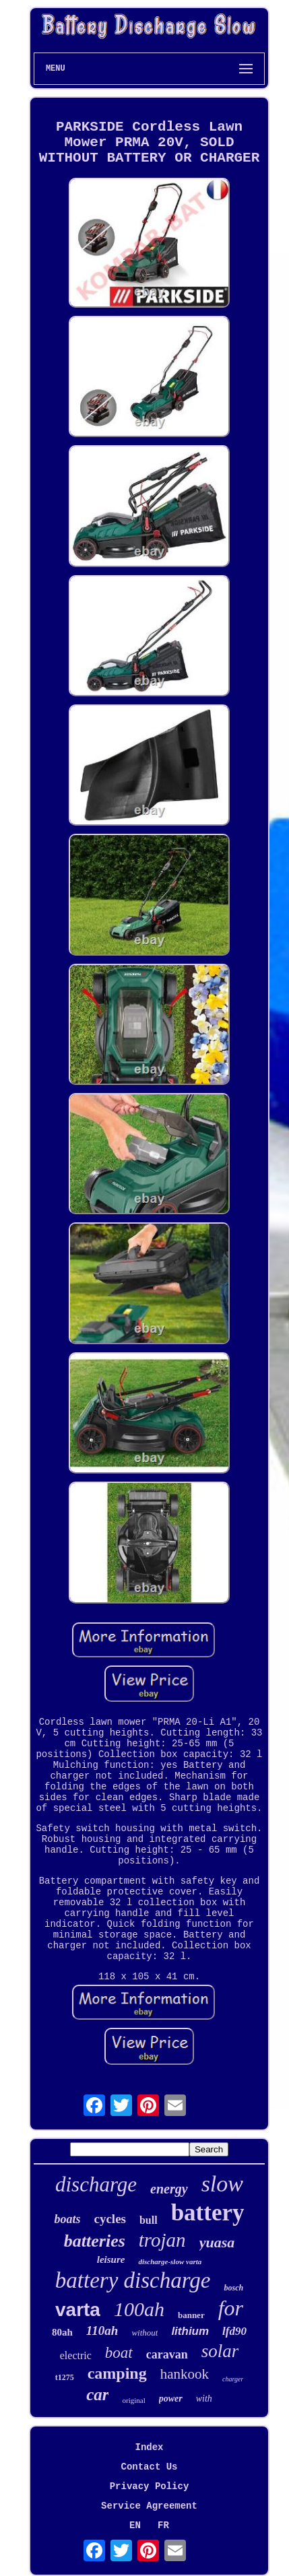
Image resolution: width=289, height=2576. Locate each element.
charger (232, 2379)
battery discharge (133, 2280)
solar (220, 2351)
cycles (109, 2219)
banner (191, 2315)
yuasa (217, 2242)
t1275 (64, 2377)
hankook (184, 2374)
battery (208, 2213)
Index (149, 2447)
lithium (190, 2331)
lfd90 (234, 2331)
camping (117, 2373)
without (144, 2332)
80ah (62, 2332)
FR (163, 2525)
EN (135, 2525)
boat (119, 2352)
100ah (139, 2309)
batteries (94, 2241)
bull (148, 2220)
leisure (111, 2259)
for (230, 2308)
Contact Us (149, 2467)
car (97, 2394)
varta (77, 2309)
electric (76, 2355)
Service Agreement (149, 2506)
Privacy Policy (149, 2486)
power (171, 2398)
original (133, 2400)
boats (67, 2219)
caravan (167, 2354)
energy (169, 2188)
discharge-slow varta (169, 2261)
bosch (233, 2287)
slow (222, 2183)
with (204, 2398)
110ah (102, 2330)
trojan (162, 2240)
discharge (96, 2184)
